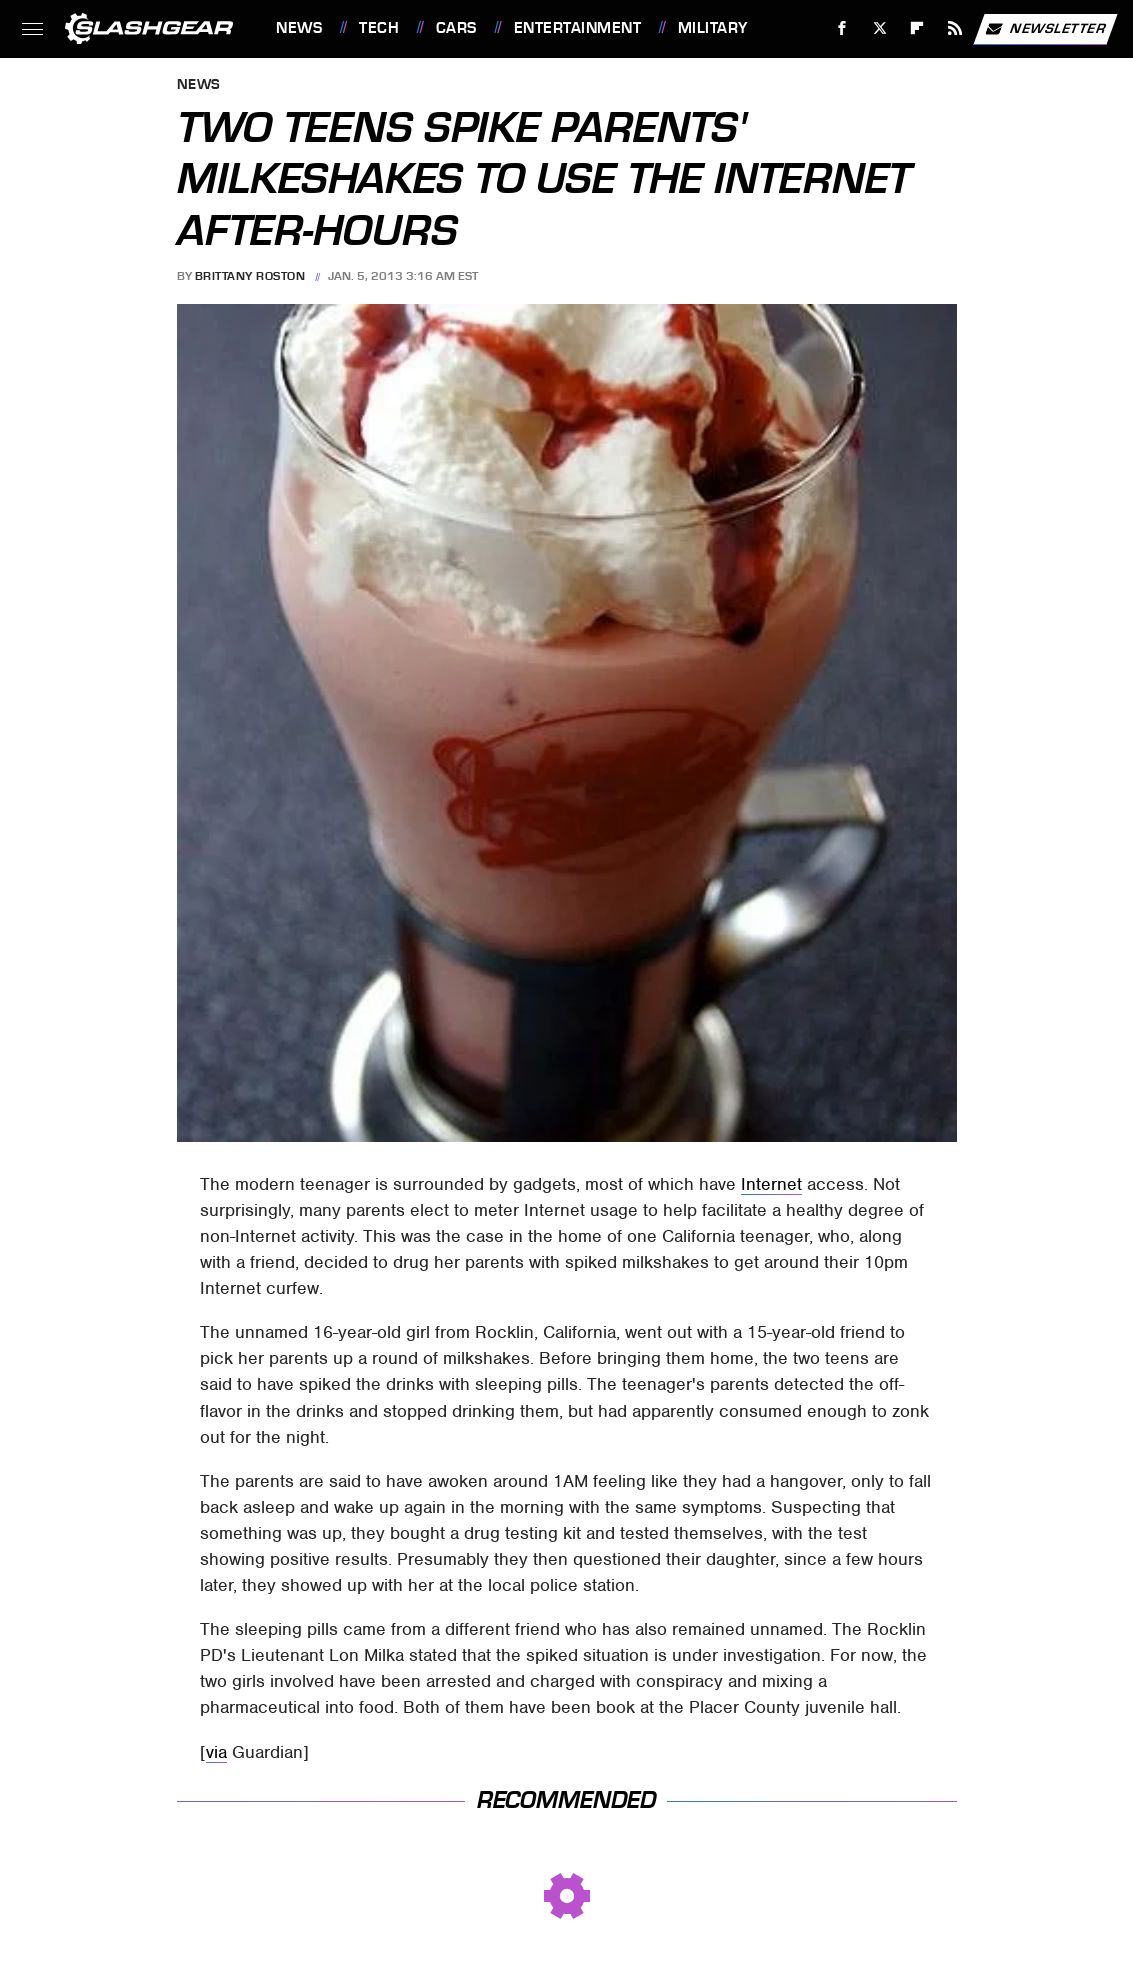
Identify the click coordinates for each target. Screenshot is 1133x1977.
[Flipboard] (917, 28)
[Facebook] (842, 28)
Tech (379, 28)
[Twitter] (879, 28)
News (299, 28)
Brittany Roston (250, 276)
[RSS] (955, 28)
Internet (771, 1184)
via (216, 1752)
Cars (456, 28)
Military (713, 28)
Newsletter (1045, 29)
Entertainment (578, 28)
